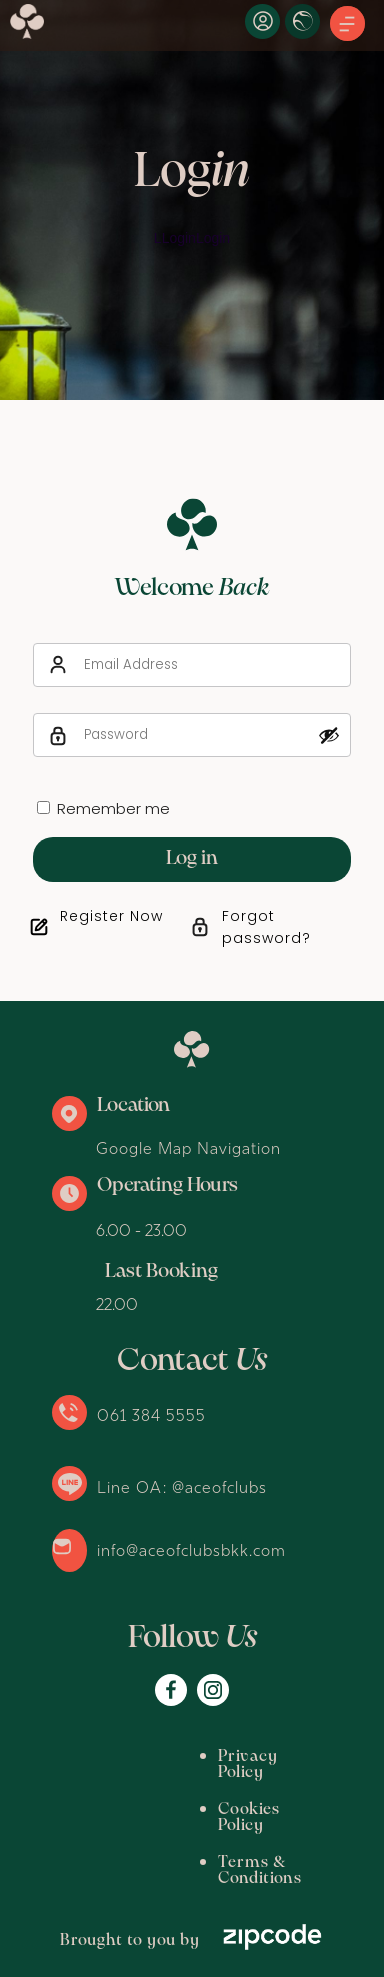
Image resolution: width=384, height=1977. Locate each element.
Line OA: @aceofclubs (182, 1487)
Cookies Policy (130, 1793)
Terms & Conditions (152, 1830)
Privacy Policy (129, 1756)
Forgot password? (266, 927)
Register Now (111, 916)
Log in (192, 858)
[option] (192, 200)
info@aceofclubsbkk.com (191, 1550)
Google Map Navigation (188, 1148)
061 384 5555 (151, 1415)
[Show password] (329, 735)
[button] (347, 25)
